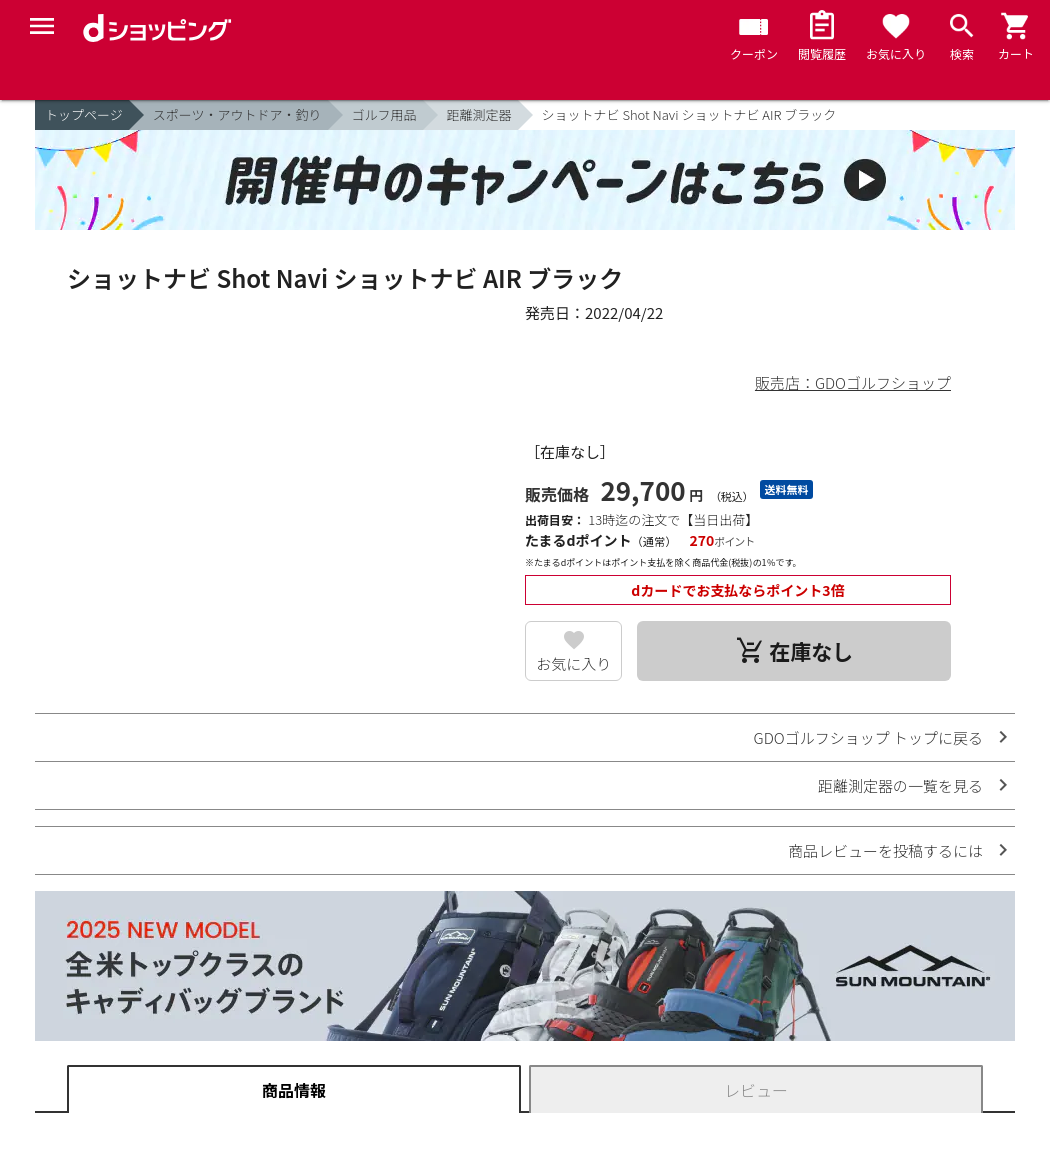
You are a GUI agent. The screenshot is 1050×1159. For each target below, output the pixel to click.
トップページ (84, 114)
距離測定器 (479, 114)
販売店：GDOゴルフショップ (853, 382)
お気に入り (573, 663)
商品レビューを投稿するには (885, 850)
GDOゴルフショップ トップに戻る (868, 737)
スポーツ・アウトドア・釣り (237, 114)
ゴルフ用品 (384, 114)
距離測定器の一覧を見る (900, 785)
